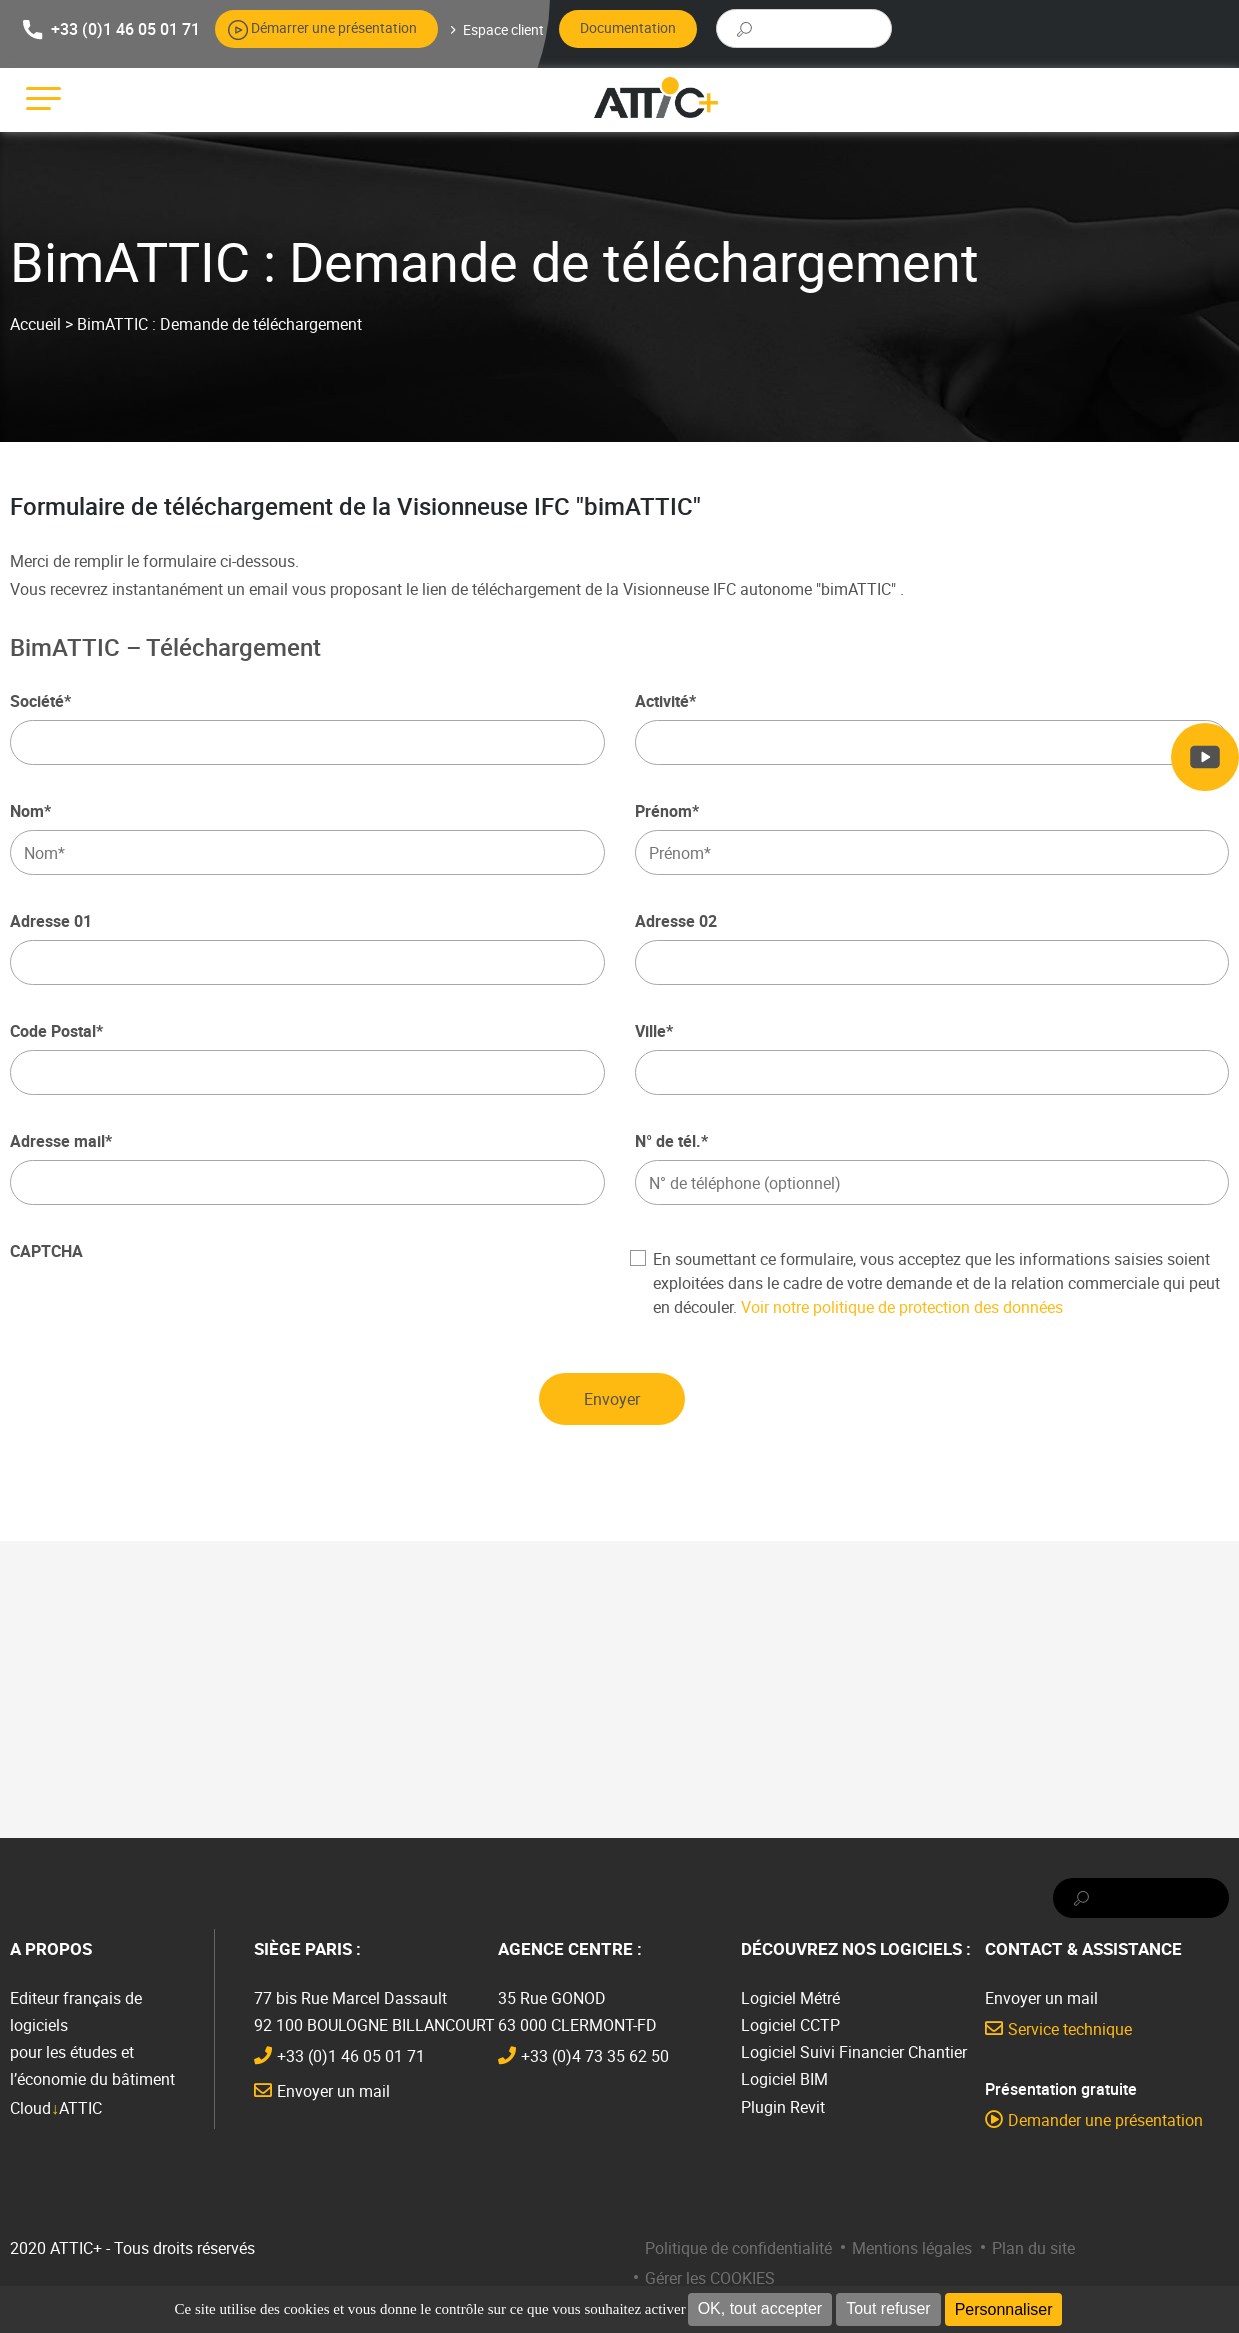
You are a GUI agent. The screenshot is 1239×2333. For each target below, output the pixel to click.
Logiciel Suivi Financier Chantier (854, 2052)
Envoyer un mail (333, 2091)
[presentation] (162, 1309)
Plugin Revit (783, 2107)
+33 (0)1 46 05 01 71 (125, 28)
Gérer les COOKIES (710, 2278)
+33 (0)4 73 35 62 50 (595, 2056)
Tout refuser (888, 2308)
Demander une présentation (1105, 2120)
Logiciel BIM (784, 2079)
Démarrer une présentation (334, 27)
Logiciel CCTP (790, 2025)
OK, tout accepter (760, 2308)
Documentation (628, 27)
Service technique (1070, 2029)
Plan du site (1033, 2248)
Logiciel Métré (790, 1998)
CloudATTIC (56, 2108)
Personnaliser (1004, 2309)
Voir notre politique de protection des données (902, 1307)
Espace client (503, 29)
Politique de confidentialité (738, 2248)
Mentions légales (912, 2248)
